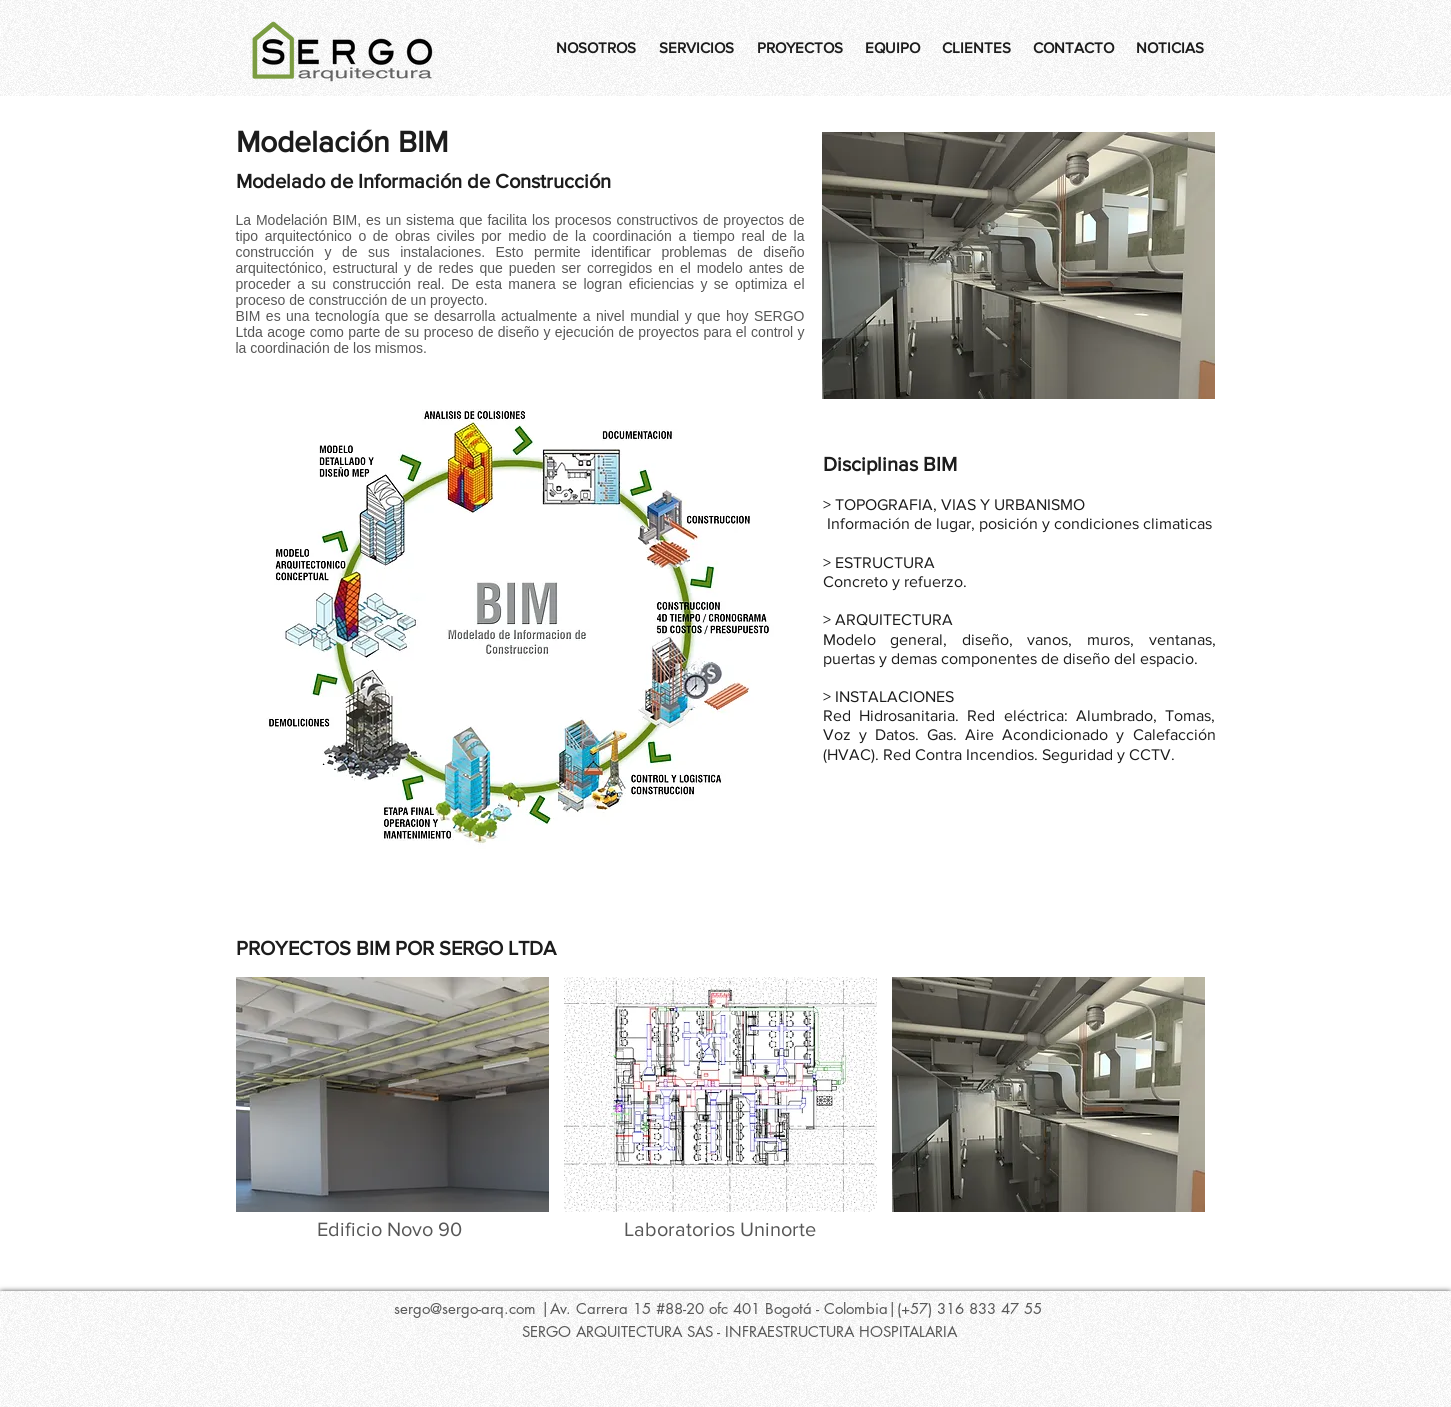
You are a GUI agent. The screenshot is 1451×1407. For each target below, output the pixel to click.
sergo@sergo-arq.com (465, 1308)
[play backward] (261, 1094)
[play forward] (1191, 1094)
